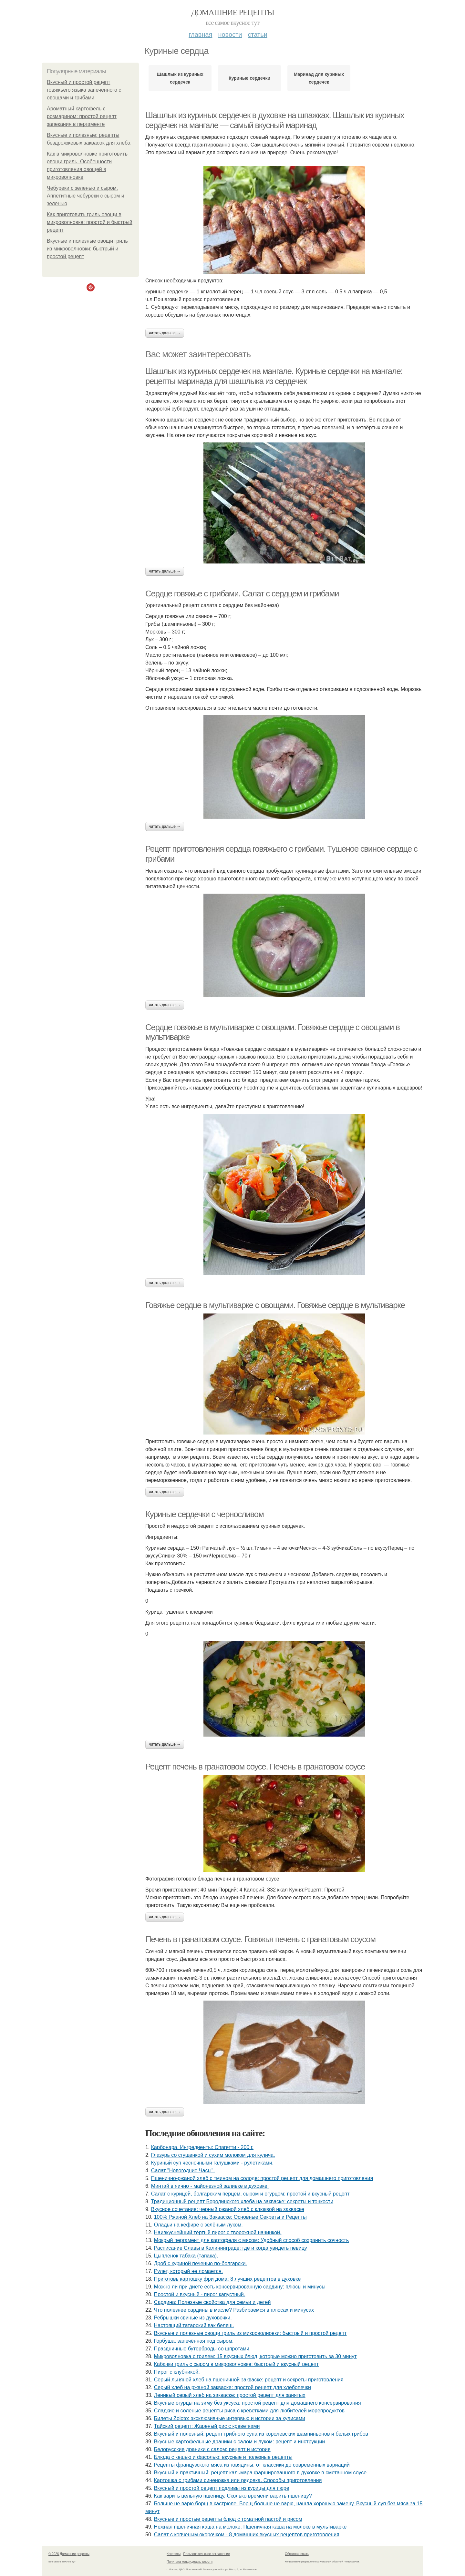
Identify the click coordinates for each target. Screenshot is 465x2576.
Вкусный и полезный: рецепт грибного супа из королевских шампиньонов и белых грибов (261, 2434)
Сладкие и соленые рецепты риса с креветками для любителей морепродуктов (249, 2410)
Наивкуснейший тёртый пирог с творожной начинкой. (218, 2232)
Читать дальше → (165, 333)
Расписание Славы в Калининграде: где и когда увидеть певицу (230, 2248)
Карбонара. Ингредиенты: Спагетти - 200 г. (202, 2147)
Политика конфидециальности (189, 2561)
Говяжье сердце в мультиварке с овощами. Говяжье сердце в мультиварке (275, 1305)
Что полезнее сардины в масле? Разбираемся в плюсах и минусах (234, 2310)
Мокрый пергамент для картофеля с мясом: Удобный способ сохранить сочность (251, 2240)
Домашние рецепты (232, 12)
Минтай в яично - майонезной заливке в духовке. (210, 2186)
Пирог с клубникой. (177, 2372)
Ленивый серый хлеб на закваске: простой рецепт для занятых (229, 2395)
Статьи (257, 34)
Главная (200, 34)
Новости (230, 34)
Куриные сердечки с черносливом (204, 1514)
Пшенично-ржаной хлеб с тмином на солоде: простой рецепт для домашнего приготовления (262, 2178)
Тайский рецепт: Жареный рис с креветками (207, 2426)
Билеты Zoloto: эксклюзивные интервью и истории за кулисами (229, 2418)
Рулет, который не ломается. (188, 2271)
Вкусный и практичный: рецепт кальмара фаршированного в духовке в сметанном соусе (260, 2472)
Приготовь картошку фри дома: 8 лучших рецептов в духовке (227, 2279)
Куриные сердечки (249, 78)
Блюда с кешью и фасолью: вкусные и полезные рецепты (223, 2457)
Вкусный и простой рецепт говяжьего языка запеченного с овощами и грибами (84, 89)
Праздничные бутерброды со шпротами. (202, 2348)
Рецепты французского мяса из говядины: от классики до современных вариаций (252, 2465)
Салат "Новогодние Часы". (183, 2170)
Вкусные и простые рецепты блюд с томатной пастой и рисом (228, 2519)
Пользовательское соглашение (206, 2554)
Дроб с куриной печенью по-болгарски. (200, 2263)
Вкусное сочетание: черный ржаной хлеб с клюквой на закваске (227, 2209)
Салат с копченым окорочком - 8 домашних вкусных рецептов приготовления (246, 2534)
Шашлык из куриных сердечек (180, 78)
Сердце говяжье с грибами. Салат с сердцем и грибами (242, 593)
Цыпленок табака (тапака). (186, 2255)
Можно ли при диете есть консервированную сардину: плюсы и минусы (240, 2286)
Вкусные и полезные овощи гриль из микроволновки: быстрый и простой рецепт (87, 248)
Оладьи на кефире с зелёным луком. (198, 2224)
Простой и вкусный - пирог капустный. (199, 2294)
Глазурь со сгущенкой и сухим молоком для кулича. (213, 2155)
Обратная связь (297, 2554)
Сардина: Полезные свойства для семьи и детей (212, 2302)
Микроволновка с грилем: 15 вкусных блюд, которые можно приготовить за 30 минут (255, 2356)
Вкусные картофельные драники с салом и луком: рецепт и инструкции (239, 2441)
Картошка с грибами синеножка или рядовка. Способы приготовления (238, 2480)
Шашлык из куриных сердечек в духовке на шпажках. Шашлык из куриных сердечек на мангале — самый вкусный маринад (274, 120)
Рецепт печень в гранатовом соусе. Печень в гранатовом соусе (255, 1766)
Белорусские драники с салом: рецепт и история (212, 2449)
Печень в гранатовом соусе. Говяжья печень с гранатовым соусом (260, 1939)
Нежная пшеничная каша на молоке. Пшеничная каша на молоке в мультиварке (250, 2527)
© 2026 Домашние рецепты (68, 2554)
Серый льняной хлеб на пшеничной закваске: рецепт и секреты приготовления (249, 2379)
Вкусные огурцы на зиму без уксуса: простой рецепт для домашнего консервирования (257, 2403)
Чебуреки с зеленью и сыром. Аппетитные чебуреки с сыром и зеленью (85, 195)
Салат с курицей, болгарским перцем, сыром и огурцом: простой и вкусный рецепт (250, 2193)
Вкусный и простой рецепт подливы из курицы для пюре (221, 2488)
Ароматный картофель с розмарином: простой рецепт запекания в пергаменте (82, 116)
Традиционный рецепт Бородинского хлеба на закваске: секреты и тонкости (242, 2201)
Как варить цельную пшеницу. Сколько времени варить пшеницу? (233, 2496)
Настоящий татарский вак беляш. (194, 2325)
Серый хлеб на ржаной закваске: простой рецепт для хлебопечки (232, 2387)
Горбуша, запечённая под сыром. (194, 2341)
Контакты (174, 2554)
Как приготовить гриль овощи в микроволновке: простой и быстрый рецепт (89, 222)
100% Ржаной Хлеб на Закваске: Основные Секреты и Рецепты (230, 2217)
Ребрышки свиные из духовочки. (193, 2317)
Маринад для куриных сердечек (319, 78)
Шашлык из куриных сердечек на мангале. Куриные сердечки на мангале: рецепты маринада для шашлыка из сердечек (273, 376)
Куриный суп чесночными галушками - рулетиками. (212, 2162)
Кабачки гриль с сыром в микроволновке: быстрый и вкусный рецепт (236, 2364)
